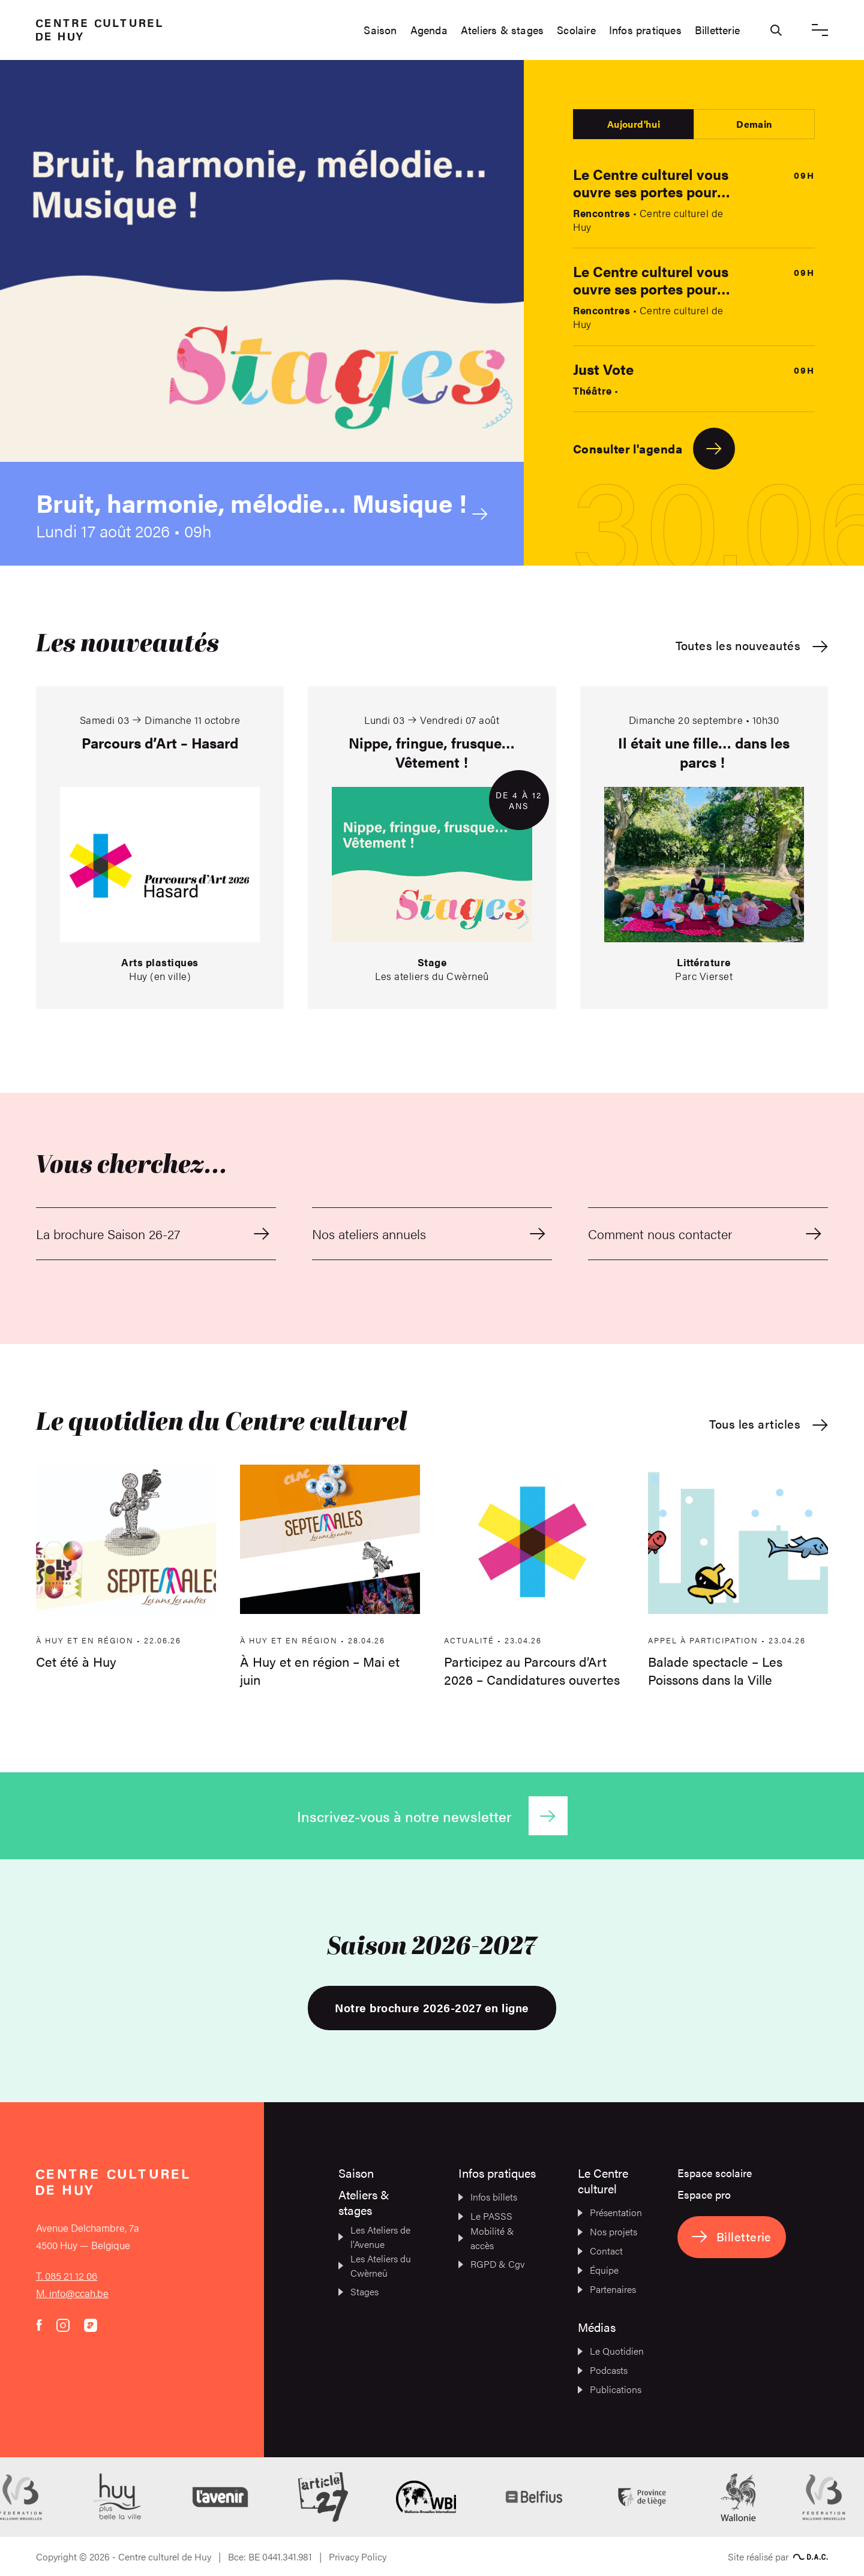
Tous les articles (768, 1424)
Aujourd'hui (633, 124)
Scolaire (576, 30)
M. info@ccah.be (72, 2293)
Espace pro (704, 2194)
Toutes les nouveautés (752, 646)
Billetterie (717, 30)
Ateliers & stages (502, 30)
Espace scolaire (714, 2172)
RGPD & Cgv (491, 2264)
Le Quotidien (611, 2351)
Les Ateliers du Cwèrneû (374, 2266)
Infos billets (487, 2197)
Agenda (429, 30)
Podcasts (603, 2370)
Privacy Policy (357, 2556)
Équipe (598, 2270)
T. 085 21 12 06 (66, 2275)
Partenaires (607, 2289)
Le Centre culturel (603, 2180)
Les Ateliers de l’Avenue (374, 2237)
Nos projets (607, 2231)
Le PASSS (485, 2216)
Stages (358, 2291)
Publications (609, 2389)
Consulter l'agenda (654, 449)
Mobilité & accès (486, 2238)
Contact (600, 2251)
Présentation (610, 2212)
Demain (754, 124)
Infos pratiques (645, 30)
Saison (380, 30)
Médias (597, 2326)
